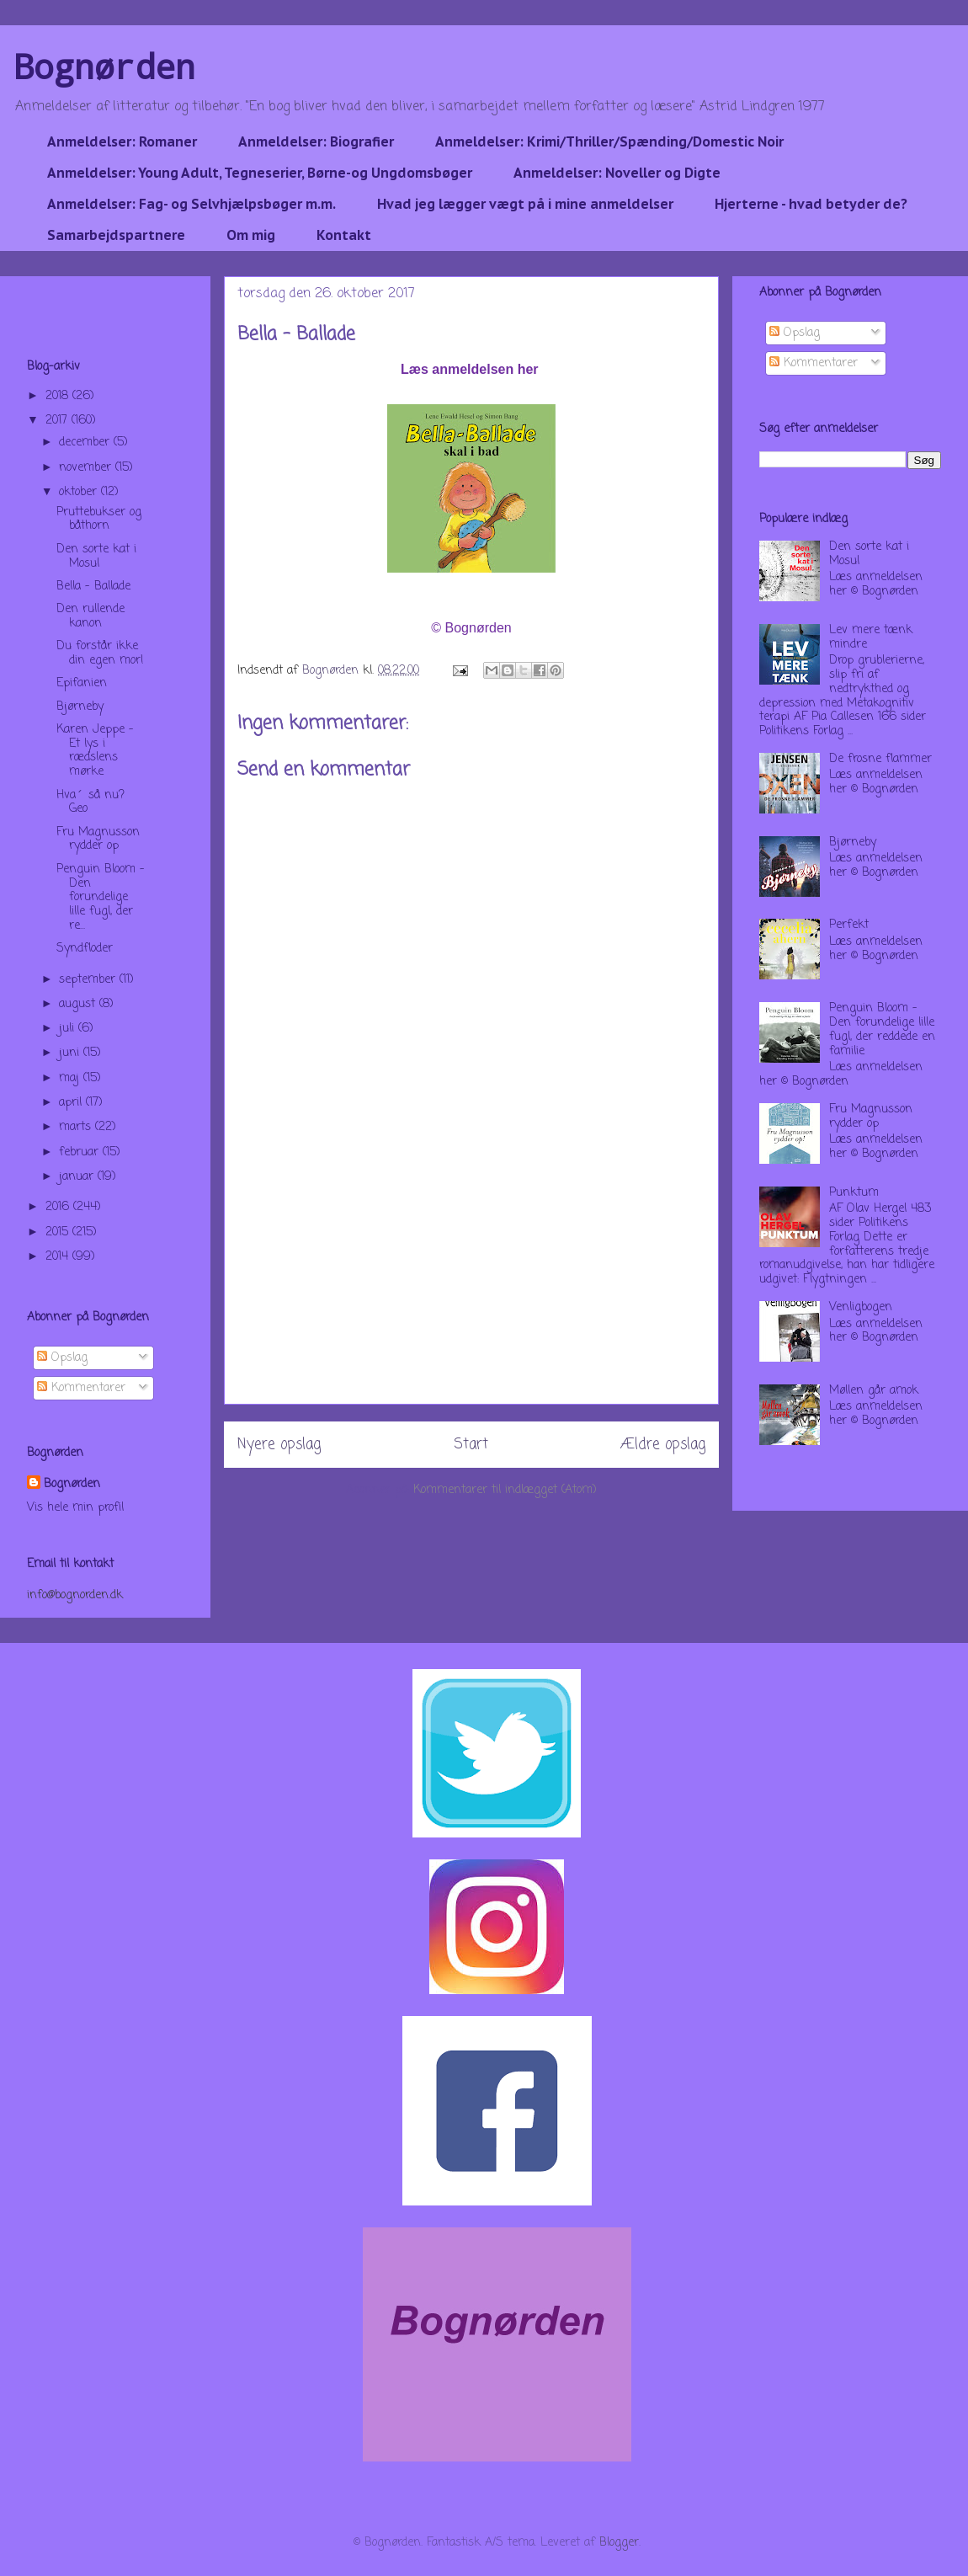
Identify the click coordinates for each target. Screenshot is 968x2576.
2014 (58, 1257)
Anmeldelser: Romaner (122, 141)
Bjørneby (80, 707)
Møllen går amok (873, 1391)
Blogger (619, 2543)
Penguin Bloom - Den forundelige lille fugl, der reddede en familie (882, 1029)
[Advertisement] (471, 1286)
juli (68, 1028)
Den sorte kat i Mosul (96, 557)
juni (71, 1053)
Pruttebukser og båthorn (98, 520)
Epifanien (81, 683)
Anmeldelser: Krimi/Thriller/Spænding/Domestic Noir (609, 141)
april (72, 1103)
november (87, 468)
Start (471, 1444)
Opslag (62, 1358)
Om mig (250, 235)
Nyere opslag (279, 1444)
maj (71, 1078)
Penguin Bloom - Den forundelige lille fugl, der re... (100, 898)
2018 (58, 396)
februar (81, 1152)
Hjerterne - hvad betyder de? (811, 203)
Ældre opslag (662, 1444)
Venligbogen (860, 1307)
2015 (58, 1232)
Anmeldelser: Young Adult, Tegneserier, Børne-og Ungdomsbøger (259, 172)
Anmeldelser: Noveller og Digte (617, 172)
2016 (59, 1207)
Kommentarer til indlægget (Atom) (505, 1490)
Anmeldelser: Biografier (316, 141)
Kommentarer (81, 1388)
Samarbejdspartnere (116, 235)
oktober (80, 492)
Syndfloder (84, 948)
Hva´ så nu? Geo (90, 803)
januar (78, 1177)
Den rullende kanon (90, 616)
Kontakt (343, 235)
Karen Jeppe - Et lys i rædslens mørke (95, 751)
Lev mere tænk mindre (870, 637)
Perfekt (849, 925)
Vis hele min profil (75, 1508)
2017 (58, 420)
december (86, 442)
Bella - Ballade (93, 586)
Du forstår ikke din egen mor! (100, 653)
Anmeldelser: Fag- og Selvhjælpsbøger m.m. (191, 203)
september (89, 980)
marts (77, 1127)
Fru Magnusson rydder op (98, 840)
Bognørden (104, 66)
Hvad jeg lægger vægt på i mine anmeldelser (525, 203)
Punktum (854, 1193)
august (79, 1004)
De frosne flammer (880, 759)
